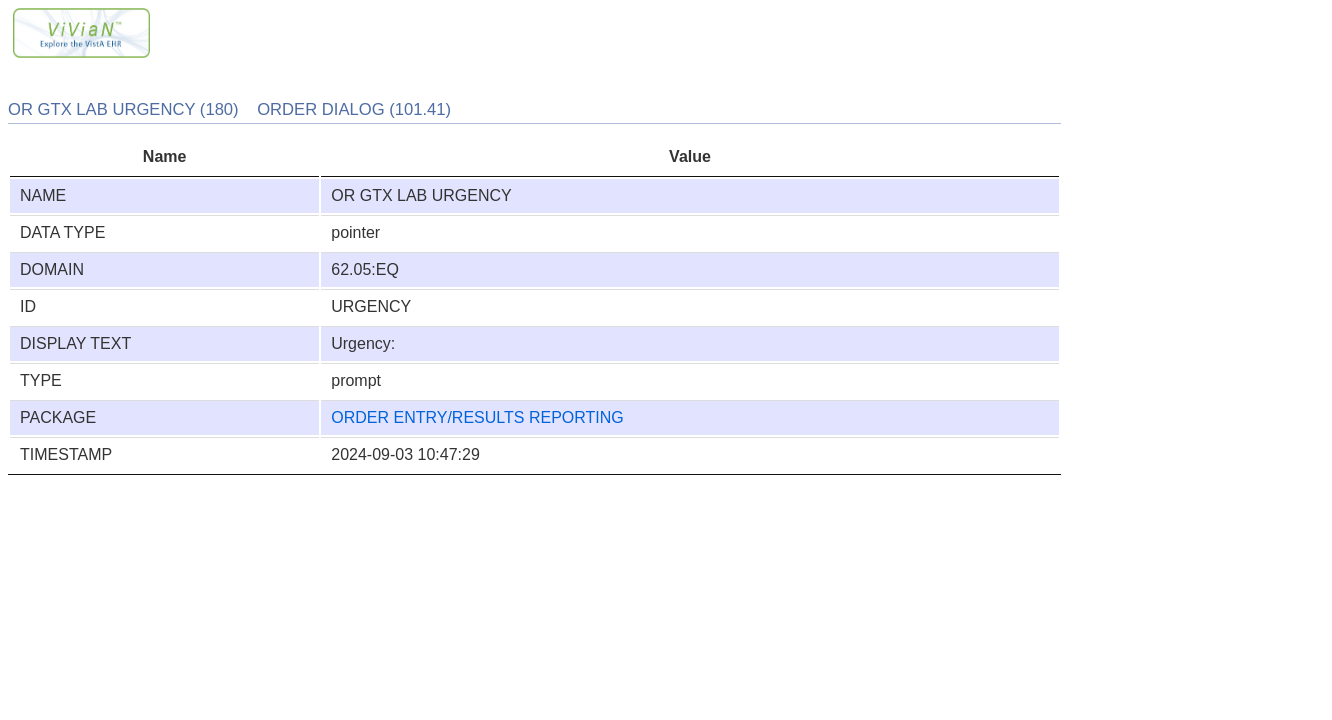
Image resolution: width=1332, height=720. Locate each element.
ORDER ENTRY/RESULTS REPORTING (477, 417)
